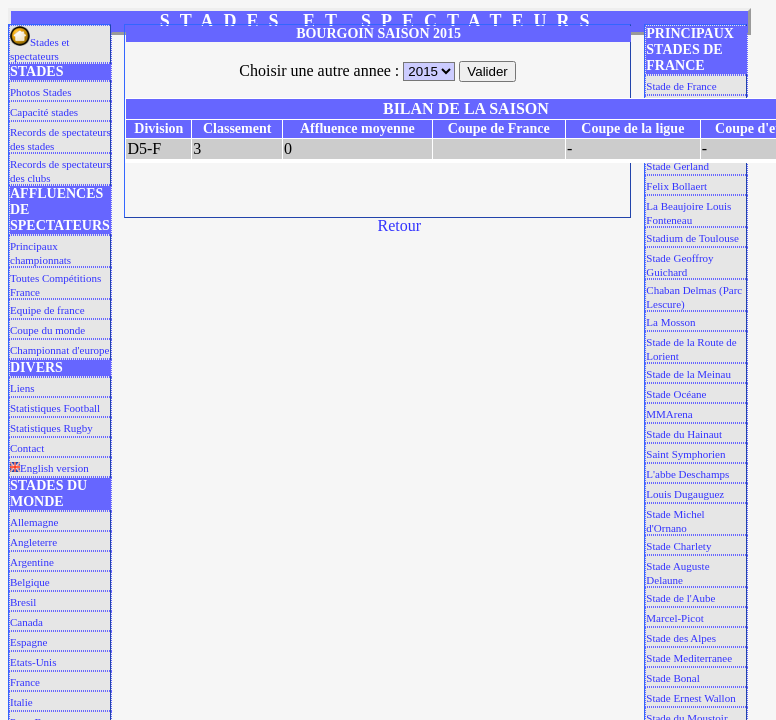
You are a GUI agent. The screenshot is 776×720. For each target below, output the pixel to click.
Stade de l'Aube (680, 598)
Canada (26, 622)
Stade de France (681, 86)
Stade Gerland (677, 166)
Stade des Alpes (681, 638)
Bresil (23, 602)
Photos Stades (40, 92)
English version (49, 468)
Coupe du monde (47, 330)
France (25, 682)
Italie (21, 702)
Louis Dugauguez (685, 494)
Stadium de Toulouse (692, 238)
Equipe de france (47, 310)
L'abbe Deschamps (687, 474)
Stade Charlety (678, 546)
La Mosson (670, 322)
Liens (22, 388)
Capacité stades (44, 112)
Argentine (32, 562)
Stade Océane (676, 394)
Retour (400, 225)
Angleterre (33, 542)
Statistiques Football (55, 408)
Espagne (28, 642)
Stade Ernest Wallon (690, 698)
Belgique (30, 582)
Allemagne (34, 522)
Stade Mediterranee (689, 658)
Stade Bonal (672, 678)
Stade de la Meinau (688, 374)
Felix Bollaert (676, 186)
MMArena (669, 414)
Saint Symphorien (685, 454)
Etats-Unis (33, 662)
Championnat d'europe (59, 350)
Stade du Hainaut (684, 434)
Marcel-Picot (674, 618)
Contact (27, 448)
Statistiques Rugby (51, 428)
